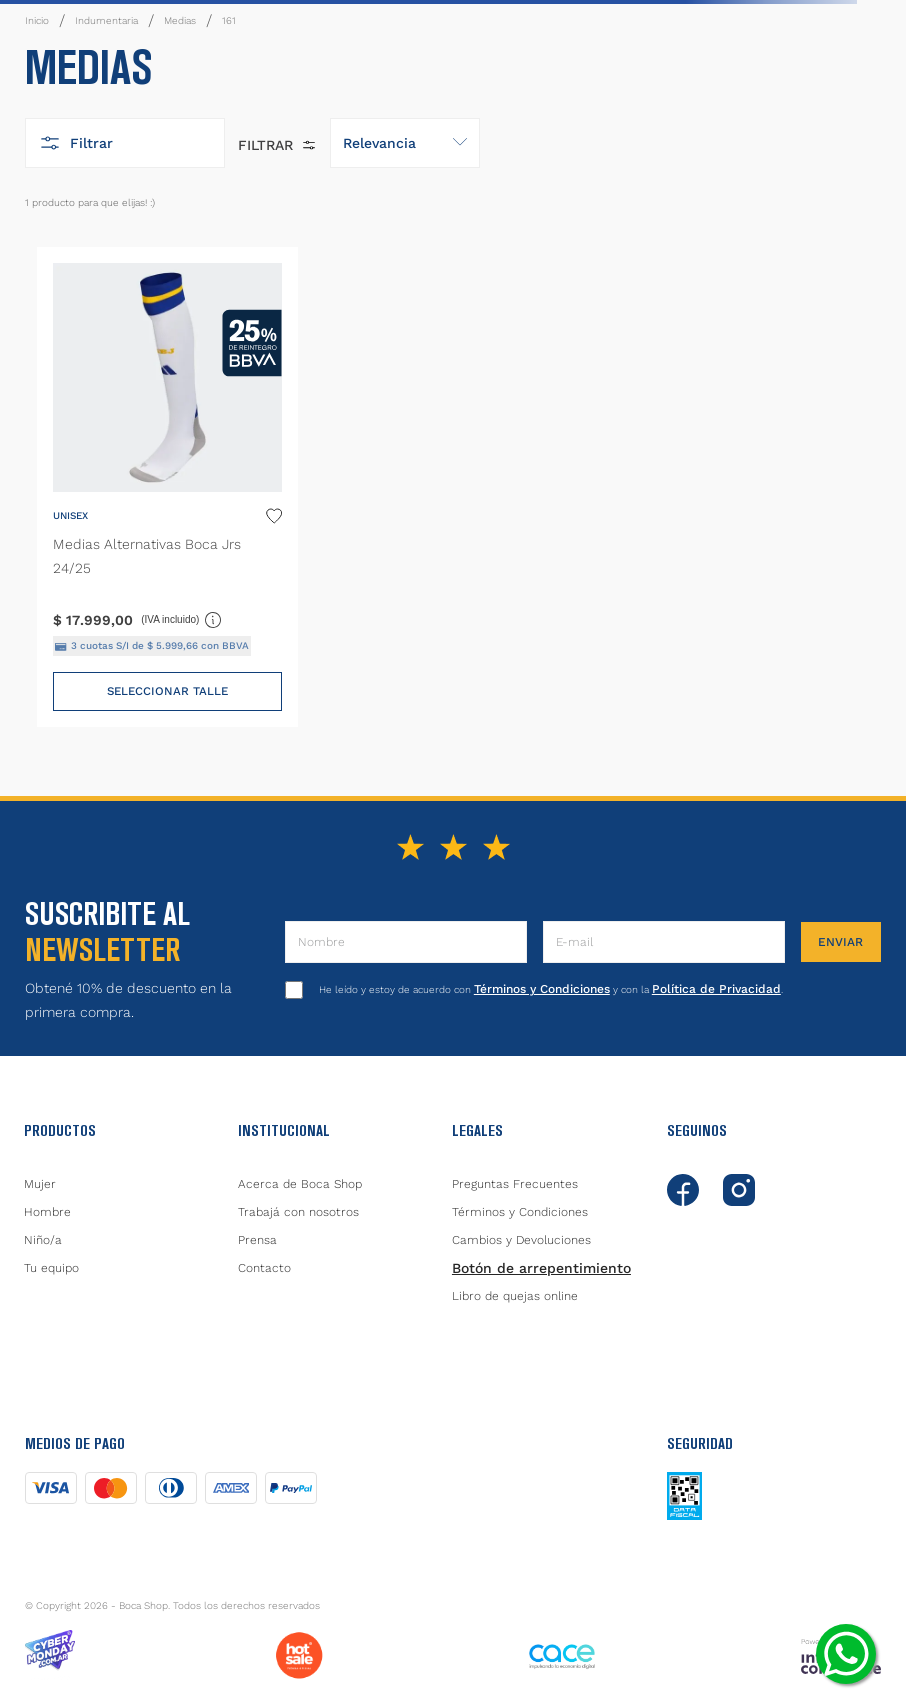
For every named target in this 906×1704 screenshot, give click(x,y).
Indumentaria (106, 20)
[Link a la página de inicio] (37, 21)
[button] (125, 143)
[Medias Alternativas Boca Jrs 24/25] (167, 487)
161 (229, 20)
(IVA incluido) (182, 619)
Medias (180, 20)
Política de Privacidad (716, 989)
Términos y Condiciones (542, 989)
